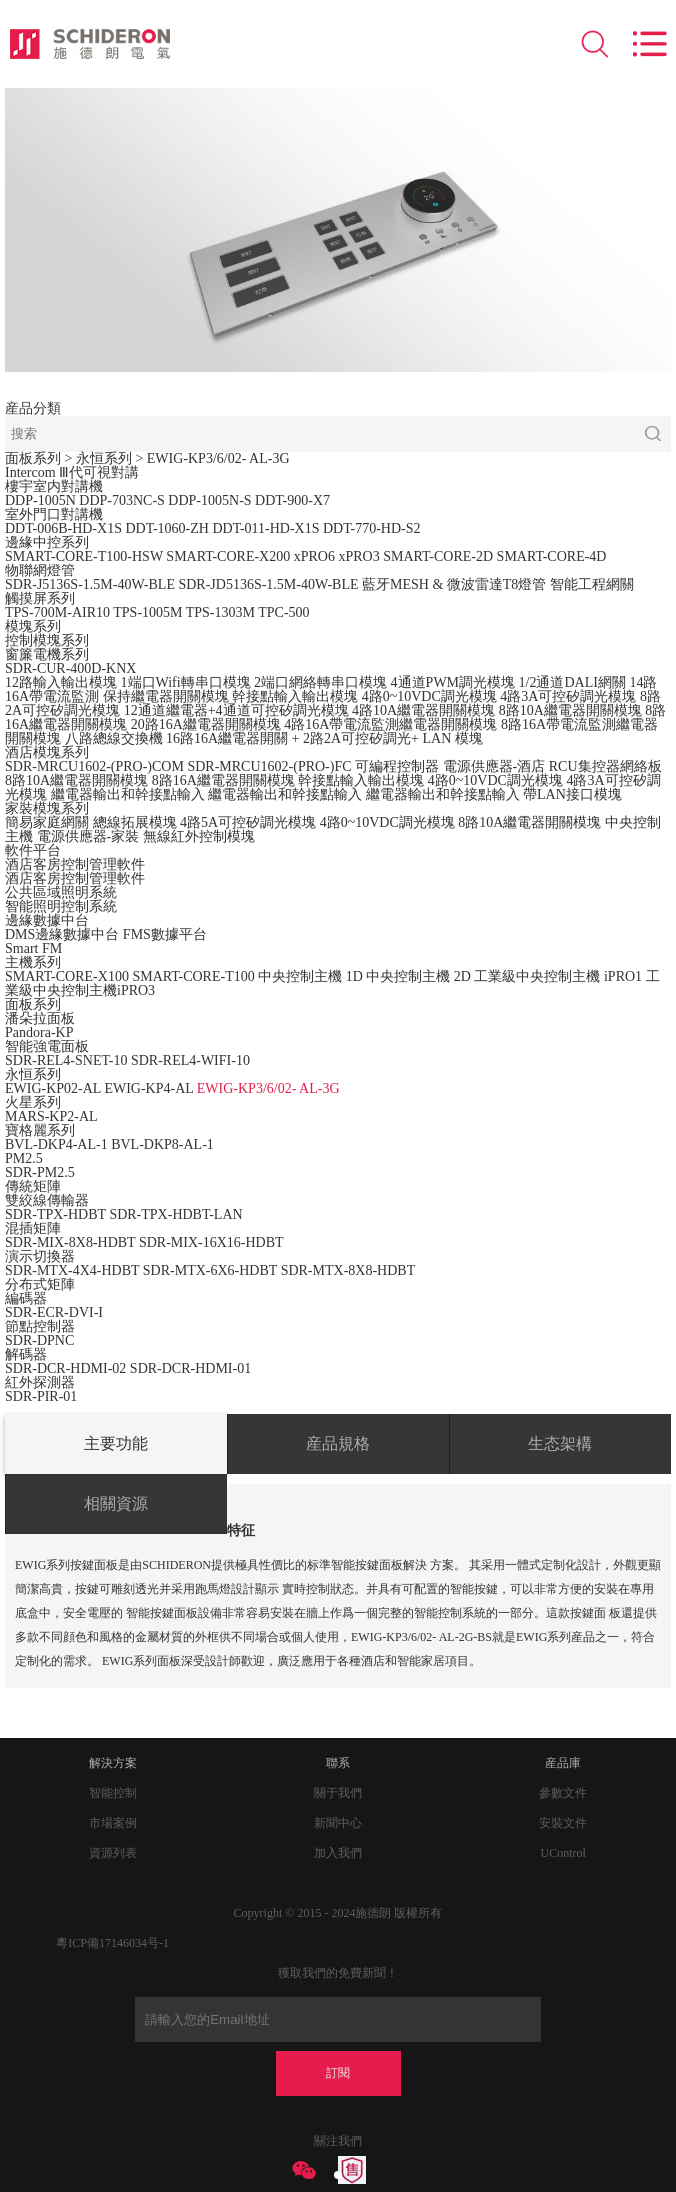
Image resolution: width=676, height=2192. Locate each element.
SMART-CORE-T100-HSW (84, 556)
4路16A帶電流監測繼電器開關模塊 (390, 724)
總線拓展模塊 (135, 822)
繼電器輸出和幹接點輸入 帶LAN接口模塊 (494, 794)
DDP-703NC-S (122, 500)
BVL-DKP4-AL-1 (56, 1144)
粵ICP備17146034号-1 (112, 1943)
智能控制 (113, 1793)
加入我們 (338, 1853)
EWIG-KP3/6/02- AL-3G (218, 458)
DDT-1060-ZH (166, 528)
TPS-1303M (220, 612)
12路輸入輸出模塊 (61, 682)
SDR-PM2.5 (40, 1172)
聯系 (338, 1763)
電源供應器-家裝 (88, 836)
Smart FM (33, 948)
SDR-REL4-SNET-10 (66, 1060)
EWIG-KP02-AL (53, 1088)
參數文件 (563, 1793)
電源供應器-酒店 (494, 766)
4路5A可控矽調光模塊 (248, 822)
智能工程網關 (592, 584)
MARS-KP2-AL (51, 1116)
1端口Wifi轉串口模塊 (186, 682)
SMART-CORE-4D (552, 556)
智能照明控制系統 (61, 906)
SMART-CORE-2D (438, 556)
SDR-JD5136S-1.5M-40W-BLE (268, 584)
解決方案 (113, 1763)
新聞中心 (338, 1823)
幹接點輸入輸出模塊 (295, 696)
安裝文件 (563, 1823)
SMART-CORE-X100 (67, 976)
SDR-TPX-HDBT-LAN (175, 1214)
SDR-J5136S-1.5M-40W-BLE (90, 584)
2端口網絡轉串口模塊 (320, 682)
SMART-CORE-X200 (228, 556)
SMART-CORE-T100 (193, 976)
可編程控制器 (397, 766)
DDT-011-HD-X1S (265, 528)
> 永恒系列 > (106, 458)
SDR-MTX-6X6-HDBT (210, 1270)
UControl (563, 1853)
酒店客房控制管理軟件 (75, 878)
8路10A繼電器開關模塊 (570, 710)
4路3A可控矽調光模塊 (568, 696)
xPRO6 (314, 556)
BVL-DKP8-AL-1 (162, 1144)
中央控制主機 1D (310, 976)
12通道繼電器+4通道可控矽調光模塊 (236, 710)
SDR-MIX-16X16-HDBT (211, 1242)
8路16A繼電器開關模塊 (223, 780)
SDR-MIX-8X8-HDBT (70, 1242)
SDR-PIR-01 (41, 1396)
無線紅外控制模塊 (199, 836)
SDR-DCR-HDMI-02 (67, 1368)
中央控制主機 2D (418, 976)
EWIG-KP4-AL (148, 1088)
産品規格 (338, 1443)
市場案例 (113, 1823)
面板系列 (33, 458)
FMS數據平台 (165, 934)
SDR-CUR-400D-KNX (70, 668)
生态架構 (560, 1443)
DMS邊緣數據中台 (62, 934)
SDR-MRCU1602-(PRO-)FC (269, 766)
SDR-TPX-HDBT (55, 1214)
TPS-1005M (147, 612)
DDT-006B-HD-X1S (63, 528)
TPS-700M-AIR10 (57, 612)
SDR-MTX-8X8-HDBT (348, 1270)
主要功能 (116, 1443)
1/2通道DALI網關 (572, 682)
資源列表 (113, 1853)
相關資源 (116, 1503)
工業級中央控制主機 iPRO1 (558, 976)
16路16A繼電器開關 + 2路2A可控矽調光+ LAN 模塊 (324, 738)
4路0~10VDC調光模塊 (429, 696)
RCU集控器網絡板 (605, 766)
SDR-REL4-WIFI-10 (190, 1060)
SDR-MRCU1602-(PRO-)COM (94, 766)
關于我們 (338, 1793)
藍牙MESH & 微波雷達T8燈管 (454, 584)
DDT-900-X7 (292, 500)
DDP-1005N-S (209, 500)
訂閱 (338, 2073)
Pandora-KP (39, 1032)
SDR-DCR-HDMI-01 (190, 1368)
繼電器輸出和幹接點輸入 (128, 794)
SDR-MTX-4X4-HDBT (72, 1270)
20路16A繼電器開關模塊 (206, 724)
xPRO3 (358, 556)
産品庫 (563, 1763)
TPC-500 (283, 612)
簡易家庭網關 (47, 822)
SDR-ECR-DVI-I (54, 1312)
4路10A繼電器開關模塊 (423, 710)
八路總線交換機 (114, 738)
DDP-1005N (40, 500)
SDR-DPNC (39, 1340)
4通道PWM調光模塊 (453, 682)
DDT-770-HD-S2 (371, 528)
